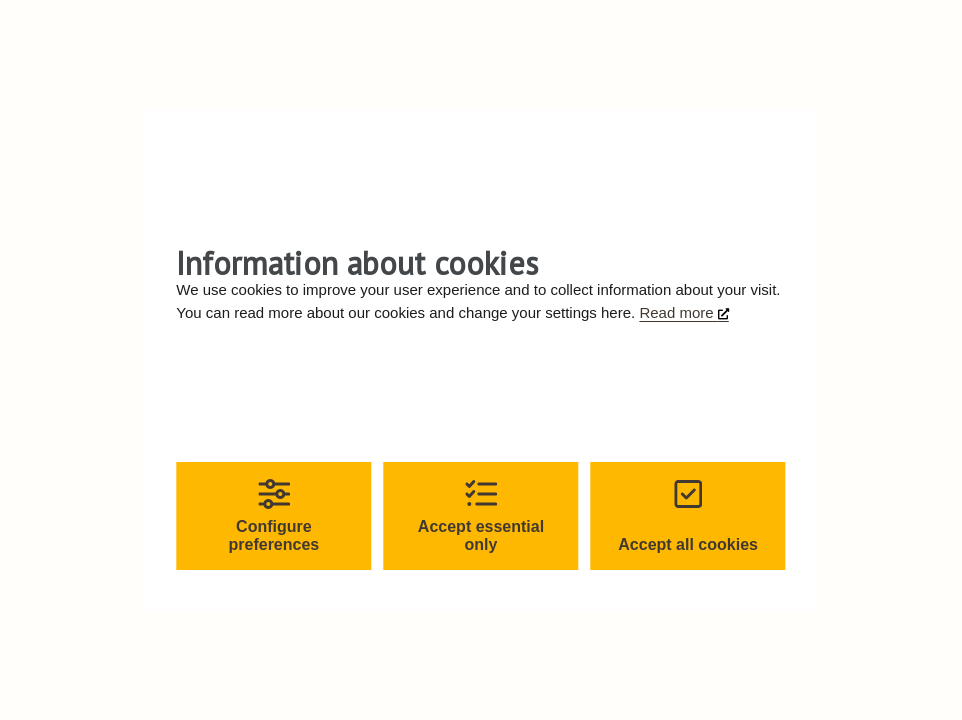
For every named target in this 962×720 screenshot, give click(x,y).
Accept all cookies (688, 515)
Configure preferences (274, 515)
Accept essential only (481, 515)
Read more (678, 312)
